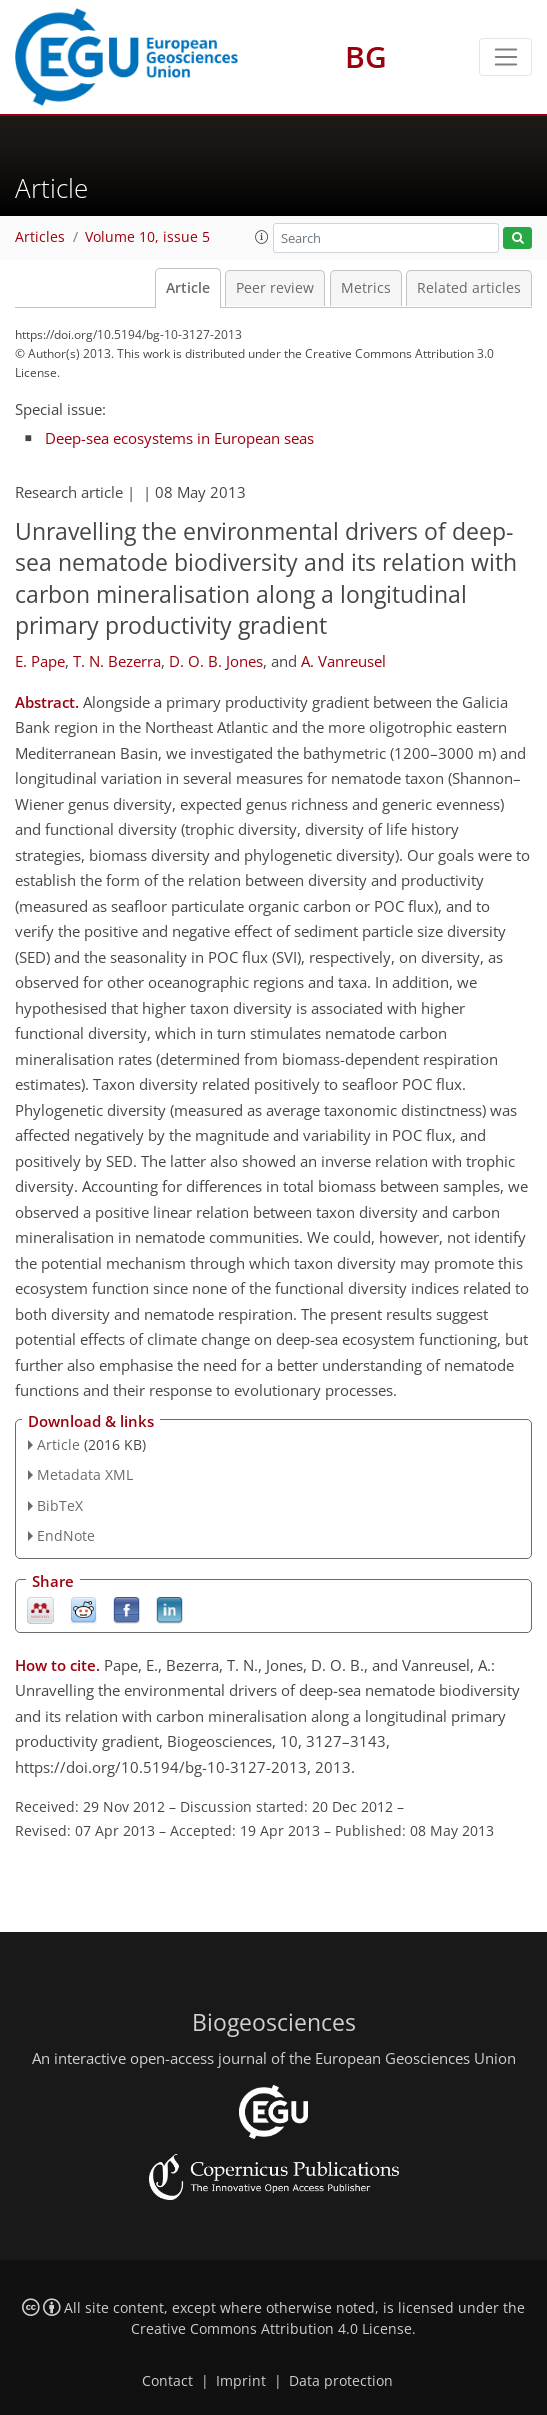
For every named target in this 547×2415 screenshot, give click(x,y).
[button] (262, 237)
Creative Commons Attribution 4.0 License (271, 2329)
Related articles (469, 288)
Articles (40, 237)
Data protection (341, 2381)
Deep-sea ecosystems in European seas (179, 438)
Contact (167, 2381)
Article (188, 288)
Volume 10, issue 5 (147, 237)
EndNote (66, 1535)
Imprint (241, 2381)
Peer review (275, 288)
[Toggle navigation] (505, 57)
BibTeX (60, 1505)
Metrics (366, 288)
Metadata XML (85, 1474)
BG (366, 56)
